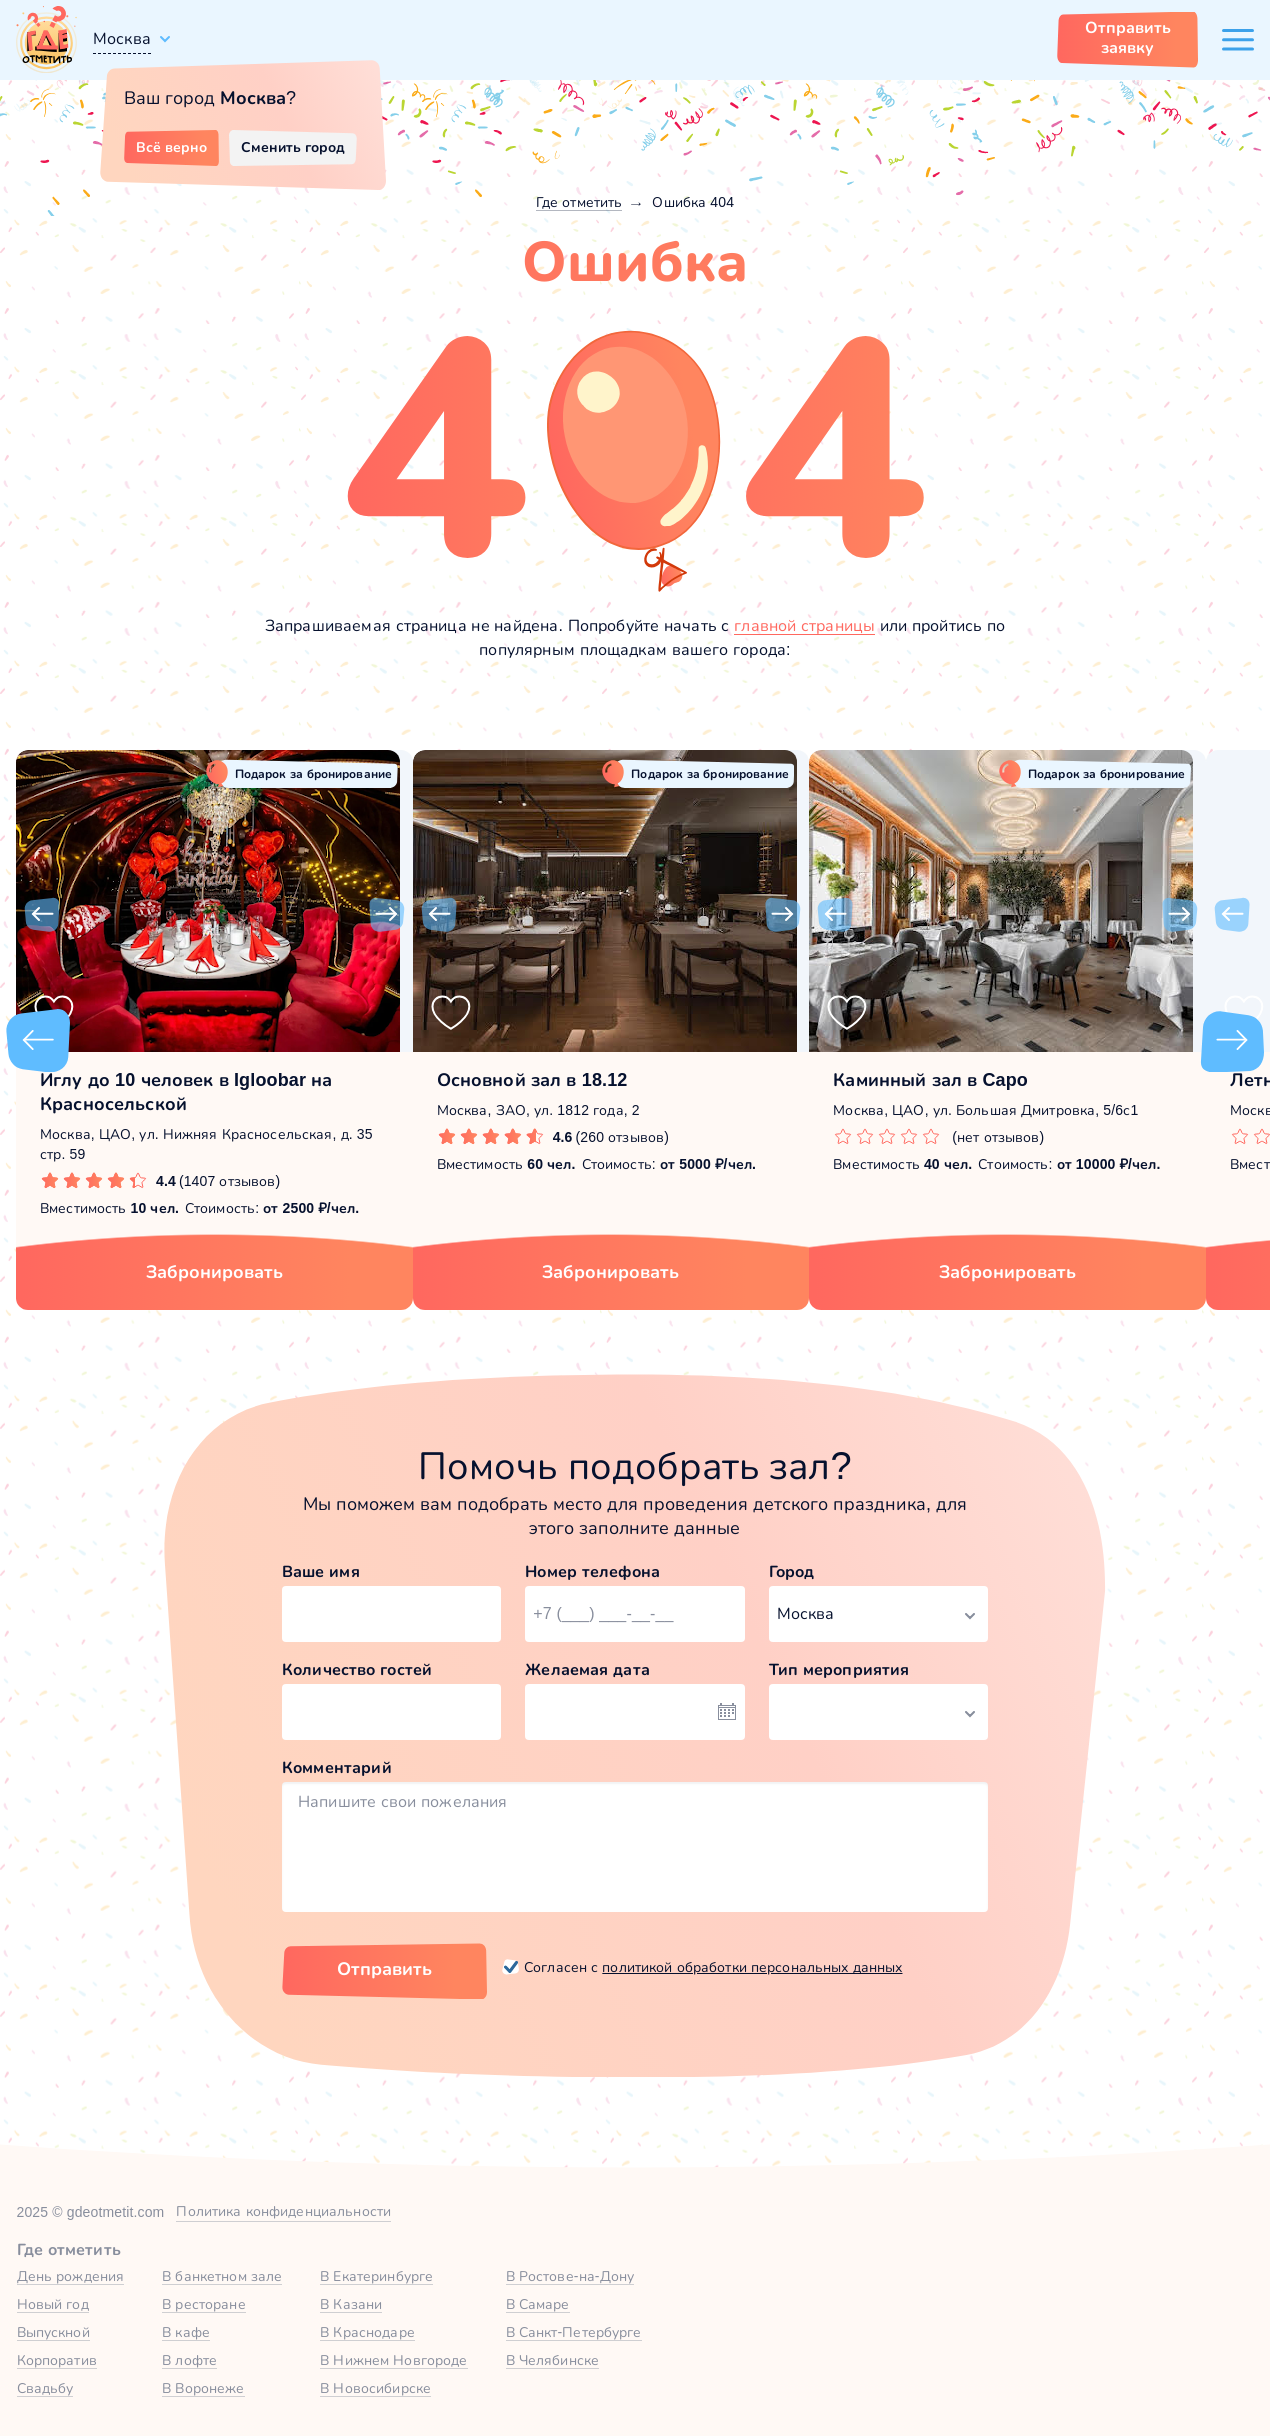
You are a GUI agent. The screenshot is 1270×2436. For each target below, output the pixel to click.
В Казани (351, 2304)
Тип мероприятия (839, 1669)
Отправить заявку (1128, 37)
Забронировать (214, 1272)
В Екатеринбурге (376, 2276)
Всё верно (171, 147)
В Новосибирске (375, 2388)
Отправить (384, 1969)
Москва (122, 38)
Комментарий (337, 1767)
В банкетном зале (222, 2276)
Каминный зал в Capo (930, 1080)
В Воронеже (203, 2388)
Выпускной (53, 2332)
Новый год (53, 2304)
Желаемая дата (587, 1669)
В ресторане (203, 2304)
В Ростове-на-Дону (570, 2276)
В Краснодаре (367, 2332)
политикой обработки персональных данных (752, 1967)
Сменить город (293, 147)
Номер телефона (592, 1571)
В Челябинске (553, 2360)
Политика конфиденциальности (283, 2211)
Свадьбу (45, 2388)
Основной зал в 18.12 (532, 1080)
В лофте (189, 2360)
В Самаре (538, 2304)
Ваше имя (321, 1571)
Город (792, 1571)
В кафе (186, 2332)
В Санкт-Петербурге (574, 2332)
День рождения (71, 2276)
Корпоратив (57, 2360)
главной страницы (804, 625)
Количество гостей (357, 1669)
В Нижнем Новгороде (393, 2360)
